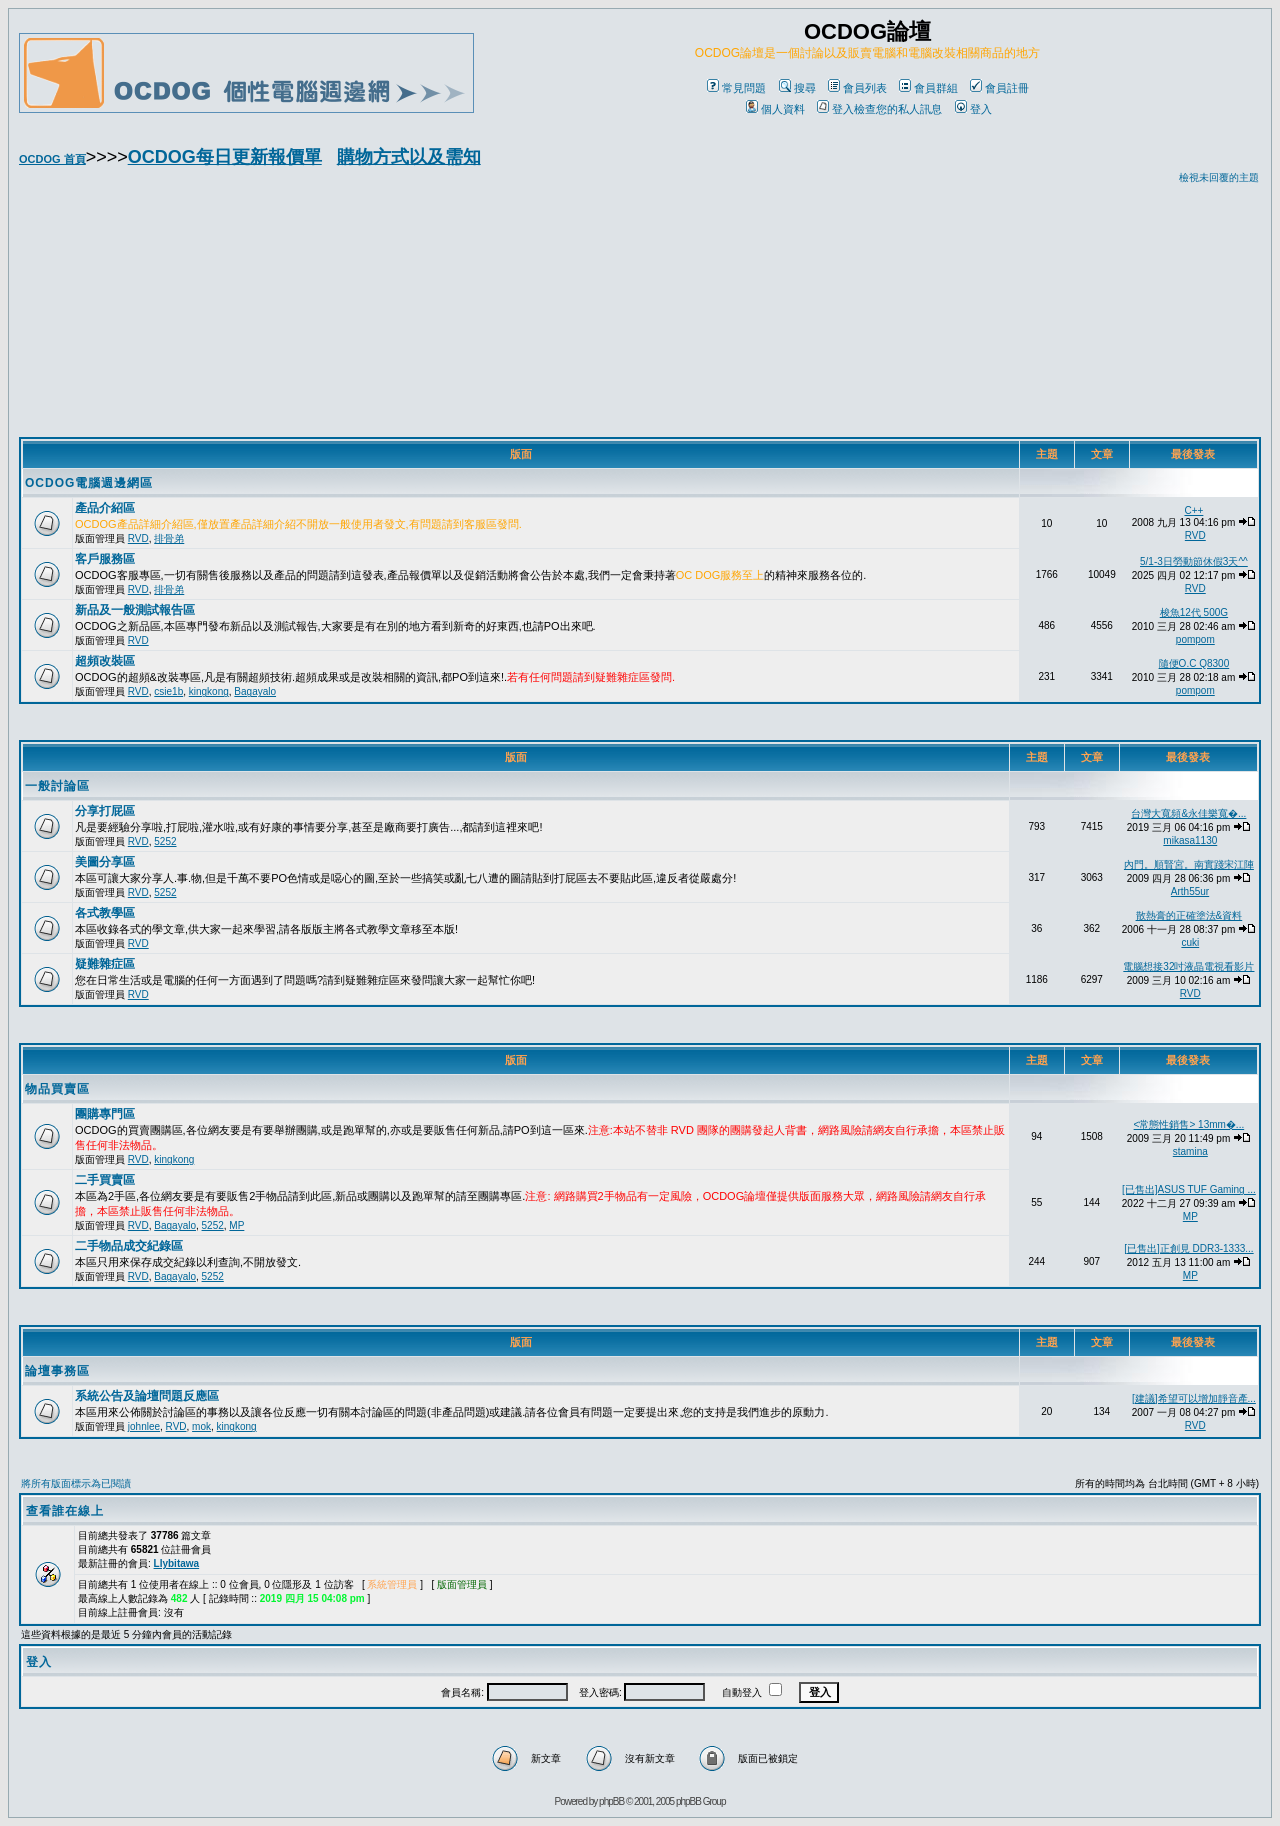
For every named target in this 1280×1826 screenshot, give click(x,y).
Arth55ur (1190, 891)
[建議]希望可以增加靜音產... (1194, 1398)
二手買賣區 (105, 1180)
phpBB (611, 1801)
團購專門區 (105, 1114)
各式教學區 (105, 913)
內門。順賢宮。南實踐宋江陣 (1189, 864)
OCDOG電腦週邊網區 (89, 483)
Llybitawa (177, 1563)
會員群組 (928, 88)
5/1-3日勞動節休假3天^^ (1194, 561)
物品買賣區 (57, 1089)
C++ (1193, 510)
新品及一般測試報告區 (135, 610)
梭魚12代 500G (1194, 612)
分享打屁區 (105, 811)
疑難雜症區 (105, 964)
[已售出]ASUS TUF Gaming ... (1189, 1189)
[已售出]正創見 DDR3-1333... (1188, 1248)
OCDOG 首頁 (52, 159)
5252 (165, 841)
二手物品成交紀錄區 (129, 1246)
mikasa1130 (1190, 840)
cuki (1190, 942)
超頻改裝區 (105, 661)
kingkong (209, 691)
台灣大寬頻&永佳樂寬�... (1188, 813)
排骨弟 (169, 538)
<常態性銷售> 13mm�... (1189, 1124)
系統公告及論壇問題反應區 (147, 1396)
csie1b (168, 691)
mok (201, 1426)
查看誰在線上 (65, 1511)
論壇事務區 (57, 1371)
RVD (138, 538)
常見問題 (736, 88)
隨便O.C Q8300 (1194, 663)
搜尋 (797, 88)
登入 (973, 109)
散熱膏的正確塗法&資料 (1189, 915)
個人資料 (775, 109)
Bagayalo (255, 691)
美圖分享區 (105, 862)
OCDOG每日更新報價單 (225, 157)
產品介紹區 (105, 508)
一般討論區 (57, 786)
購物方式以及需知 (409, 157)
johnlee (144, 1426)
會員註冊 (999, 88)
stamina (1190, 1151)
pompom (1195, 639)
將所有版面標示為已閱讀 (76, 1483)
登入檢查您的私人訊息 (879, 109)
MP (236, 1225)
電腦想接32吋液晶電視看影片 (1188, 966)
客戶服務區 (105, 559)
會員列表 (857, 88)
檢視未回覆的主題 (1219, 177)
